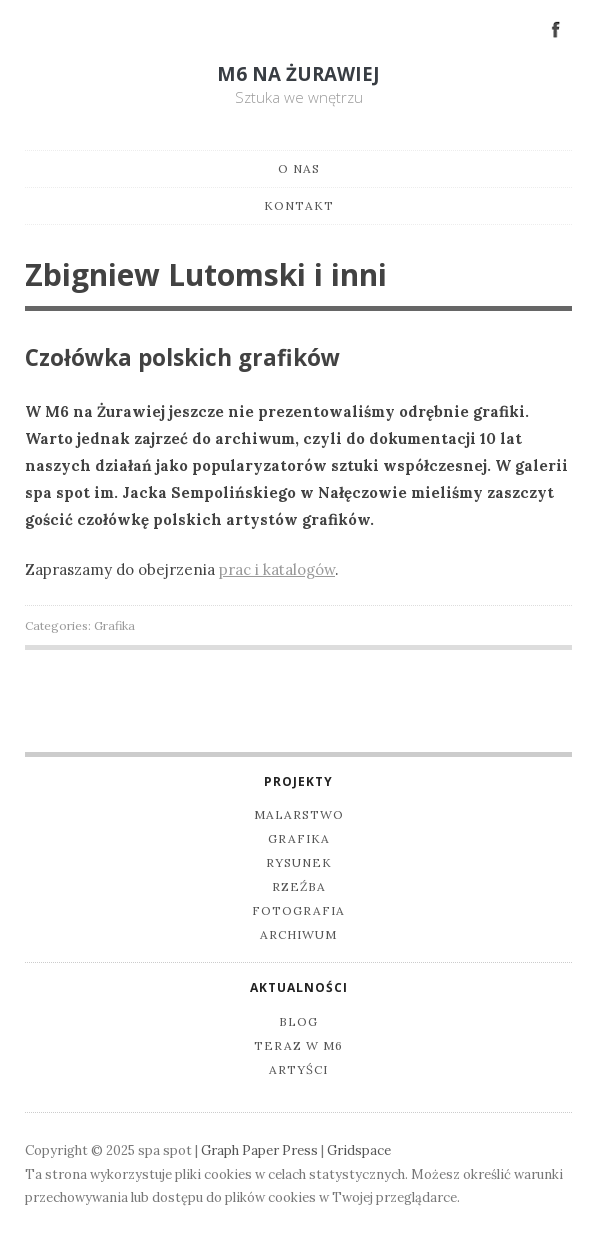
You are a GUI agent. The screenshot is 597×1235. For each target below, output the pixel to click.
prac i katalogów (277, 569)
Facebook (556, 28)
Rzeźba (299, 886)
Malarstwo (299, 814)
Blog (298, 1021)
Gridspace (359, 1150)
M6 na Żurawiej (298, 73)
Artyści (298, 1069)
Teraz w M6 (298, 1045)
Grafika (114, 625)
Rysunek (299, 862)
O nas (299, 168)
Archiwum (298, 934)
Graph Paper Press (259, 1150)
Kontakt (299, 205)
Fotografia (298, 910)
